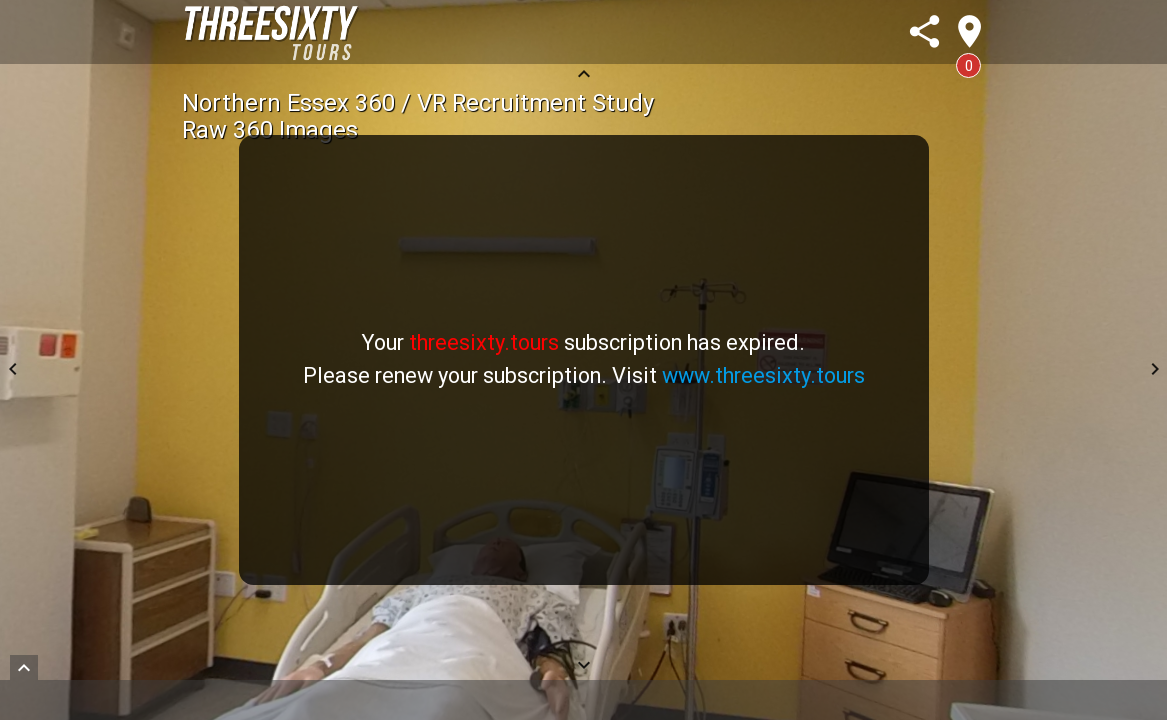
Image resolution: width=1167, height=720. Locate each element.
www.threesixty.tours (763, 375)
